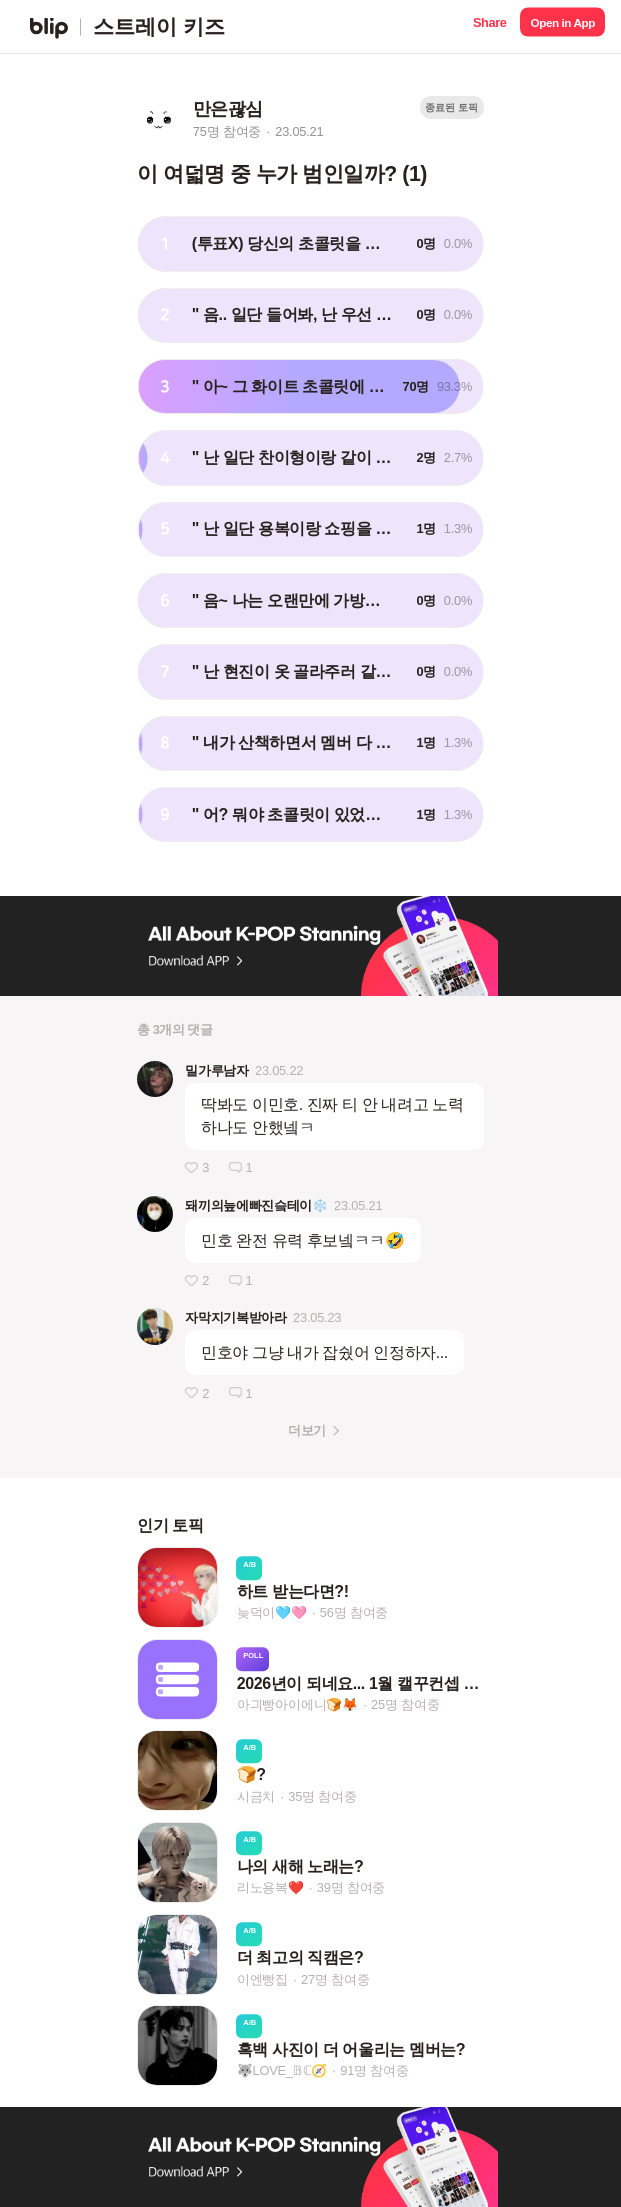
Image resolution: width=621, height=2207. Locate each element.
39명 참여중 (351, 1887)
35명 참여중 (322, 1796)
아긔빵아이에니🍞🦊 (297, 1704)
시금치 (256, 1796)
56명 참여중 (354, 1613)
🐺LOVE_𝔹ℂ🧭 (282, 2071)
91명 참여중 (374, 2071)
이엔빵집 (262, 1979)
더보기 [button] (306, 1430)
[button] (489, 26)
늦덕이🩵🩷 (272, 1613)
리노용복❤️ (270, 1887)
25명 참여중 (405, 1704)
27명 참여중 (335, 1979)
